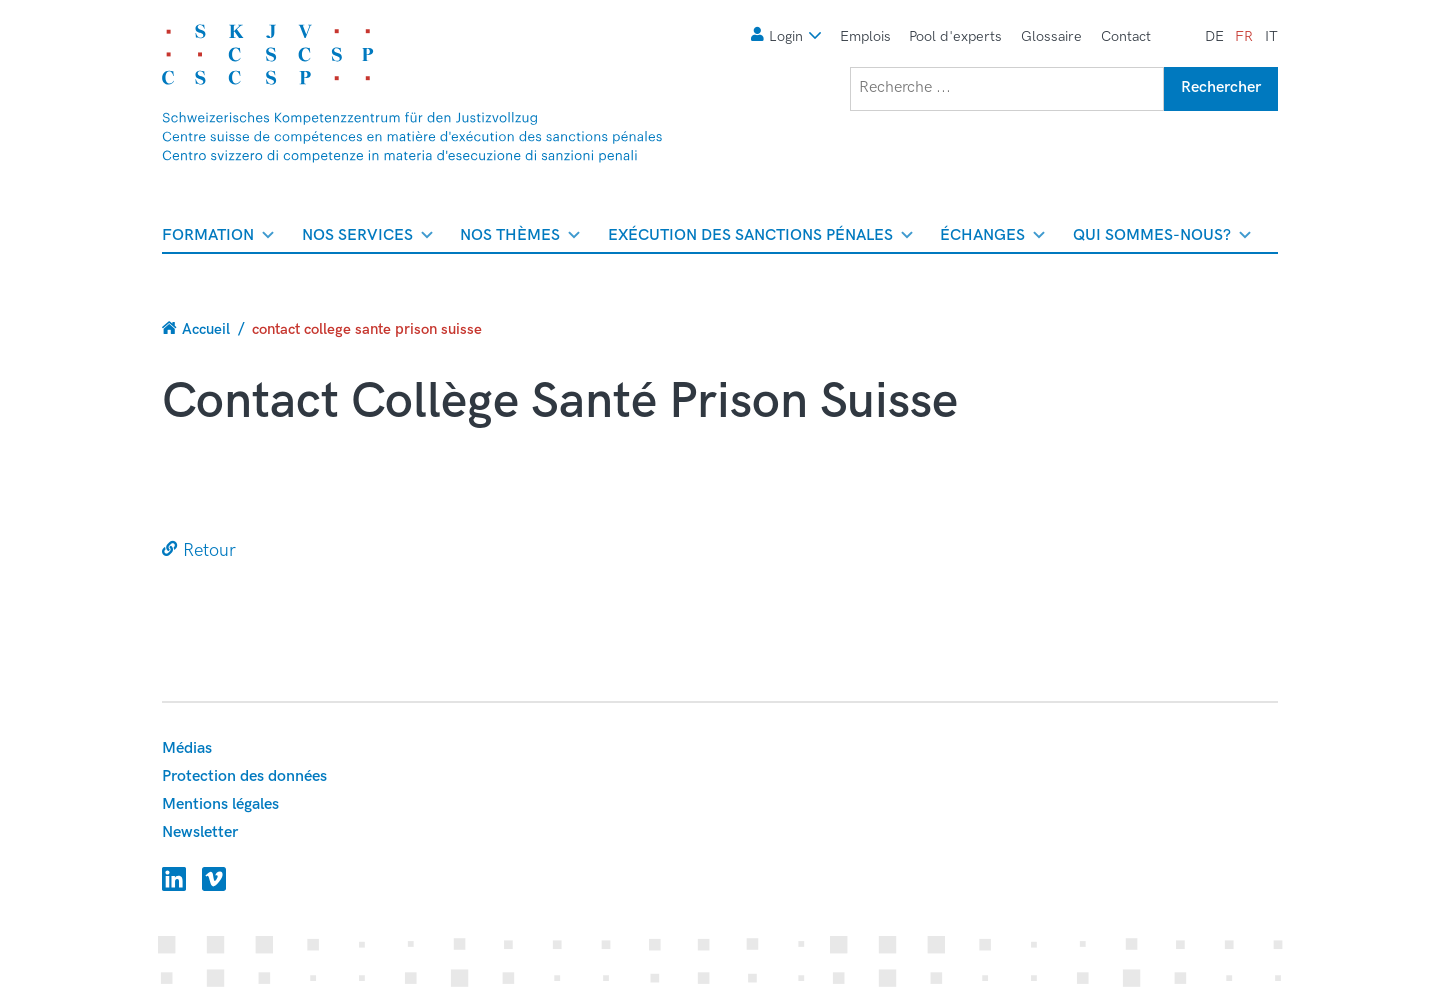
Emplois (865, 36)
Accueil (206, 329)
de (1214, 36)
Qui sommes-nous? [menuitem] (1162, 239)
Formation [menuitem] (218, 239)
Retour (209, 550)
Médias (187, 748)
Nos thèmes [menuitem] (520, 239)
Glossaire (1051, 36)
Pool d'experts (955, 36)
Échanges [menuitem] (992, 239)
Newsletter (200, 832)
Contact (1126, 36)
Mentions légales (220, 804)
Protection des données (244, 776)
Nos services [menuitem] (367, 239)
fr (1244, 36)
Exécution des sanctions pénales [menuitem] (760, 239)
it (1271, 36)
